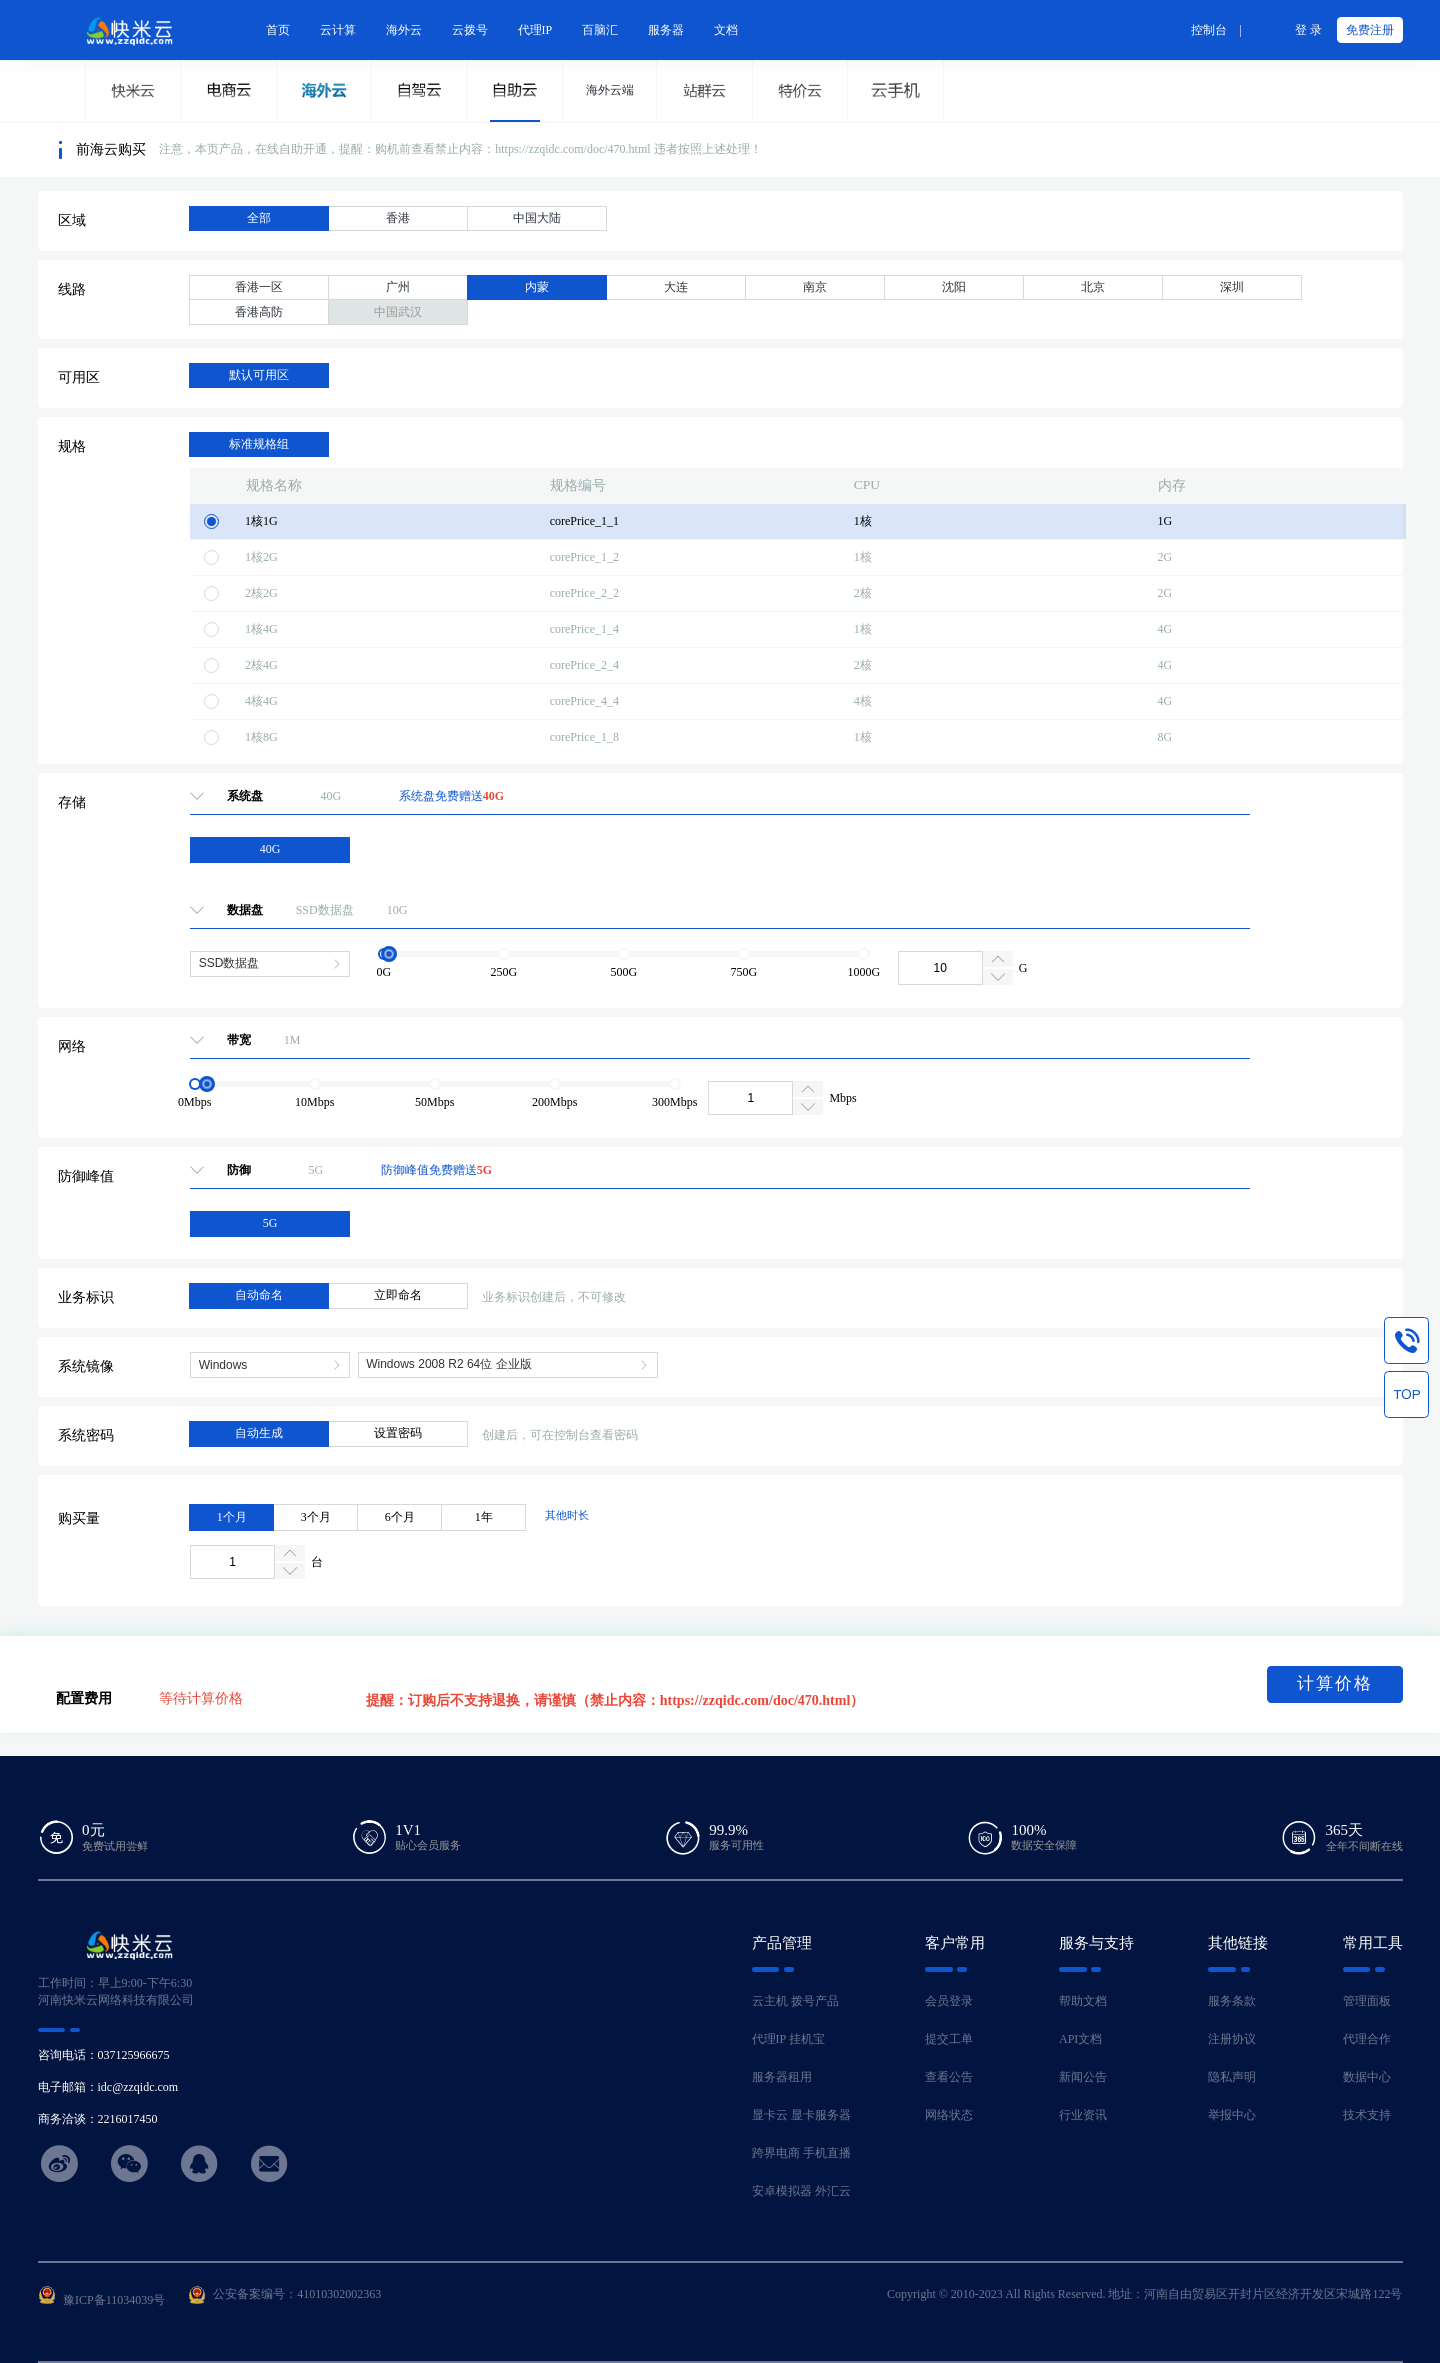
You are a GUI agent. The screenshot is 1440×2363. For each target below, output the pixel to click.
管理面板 (1367, 2001)
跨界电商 (776, 2153)
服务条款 (1232, 2001)
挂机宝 (807, 2039)
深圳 (1232, 287)
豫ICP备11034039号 (114, 2300)
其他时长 (567, 1515)
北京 (1093, 287)
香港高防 (259, 312)
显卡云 (770, 2115)
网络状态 (949, 2115)
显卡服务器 (821, 2115)
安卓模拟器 (782, 2191)
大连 (676, 287)
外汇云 (833, 2191)
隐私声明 (1232, 2077)
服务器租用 (782, 2077)
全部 (259, 218)
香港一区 (259, 287)
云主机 (770, 2001)
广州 (398, 287)
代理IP (769, 2039)
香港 (398, 218)
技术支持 (1367, 2115)
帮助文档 (1083, 2001)
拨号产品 (815, 2001)
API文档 (1080, 2039)
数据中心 (1367, 2077)
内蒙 (537, 287)
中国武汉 (398, 312)
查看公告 (949, 2077)
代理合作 (1367, 2039)
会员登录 (949, 2001)
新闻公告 (1083, 2077)
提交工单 (949, 2039)
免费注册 (1370, 30)
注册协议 (1232, 2039)
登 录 (1308, 30)
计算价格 (1335, 1683)
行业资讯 (1083, 2115)
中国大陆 (537, 218)
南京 (815, 287)
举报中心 (1232, 2115)
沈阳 (954, 287)
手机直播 (827, 2153)
